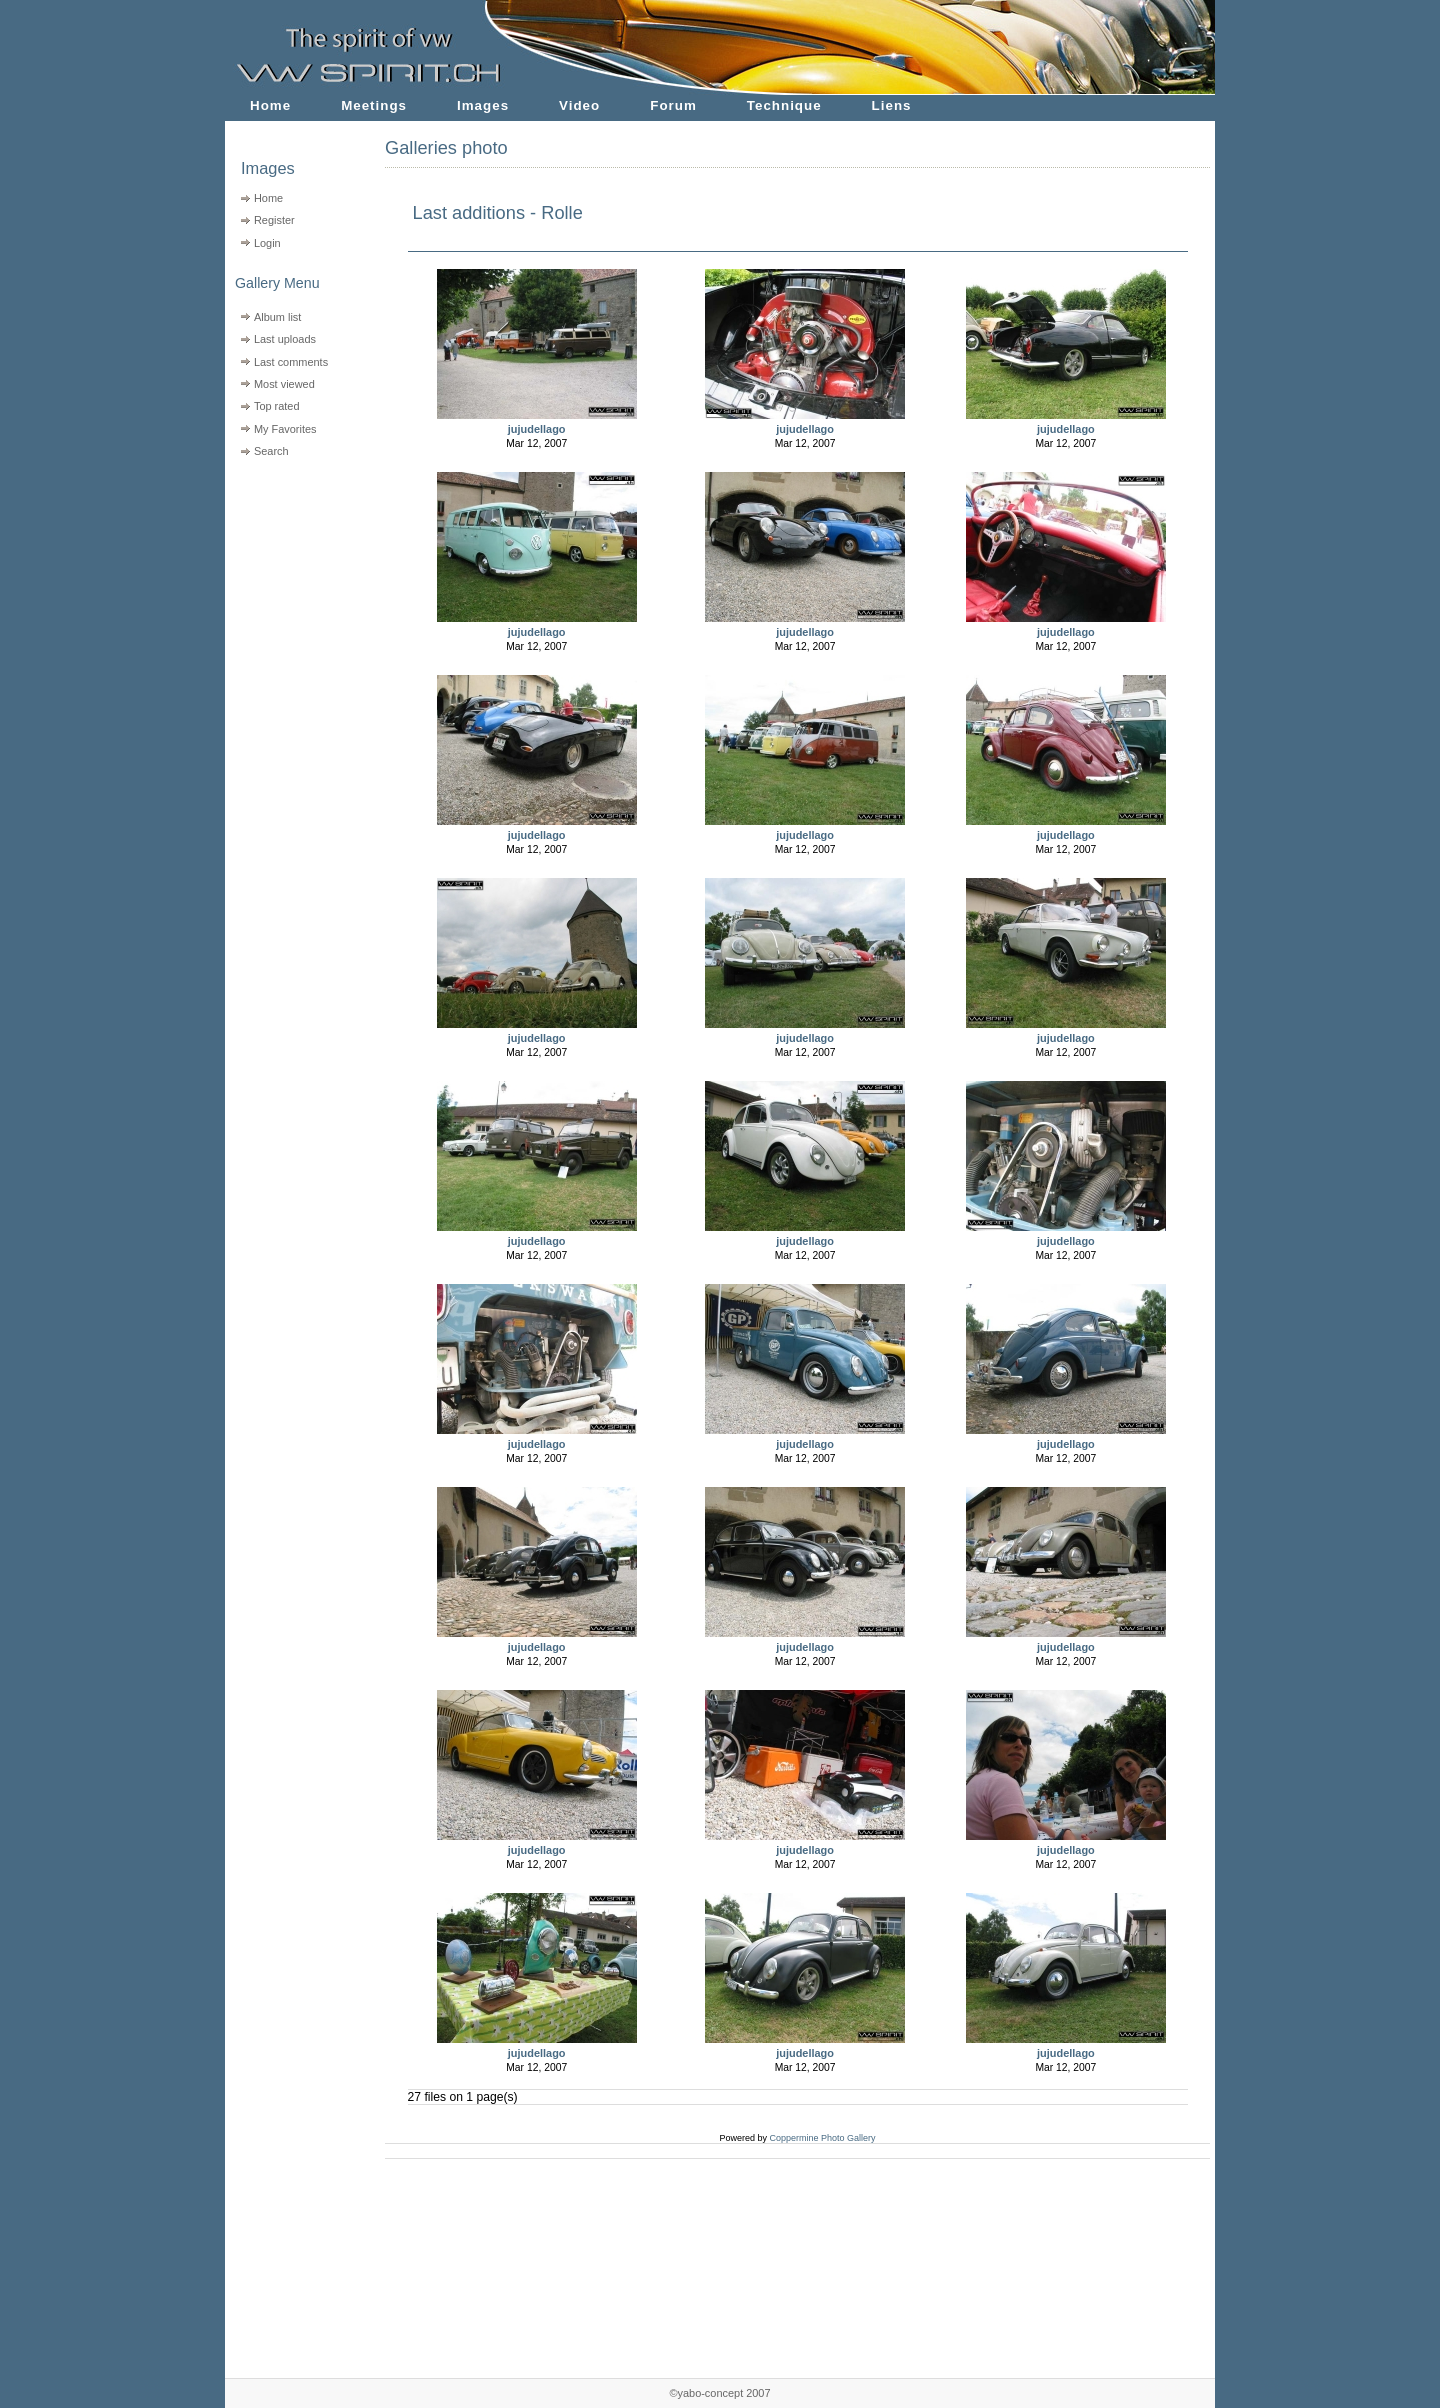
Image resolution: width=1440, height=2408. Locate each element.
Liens (892, 105)
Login (267, 243)
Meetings (374, 105)
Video (579, 105)
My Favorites (285, 429)
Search (271, 451)
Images (483, 105)
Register (274, 220)
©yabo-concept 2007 (719, 2393)
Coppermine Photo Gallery (822, 2138)
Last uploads (285, 339)
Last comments (291, 362)
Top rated (277, 406)
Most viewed (284, 384)
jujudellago (537, 429)
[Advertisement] (292, 590)
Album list (277, 317)
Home (270, 105)
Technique (784, 105)
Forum (673, 105)
